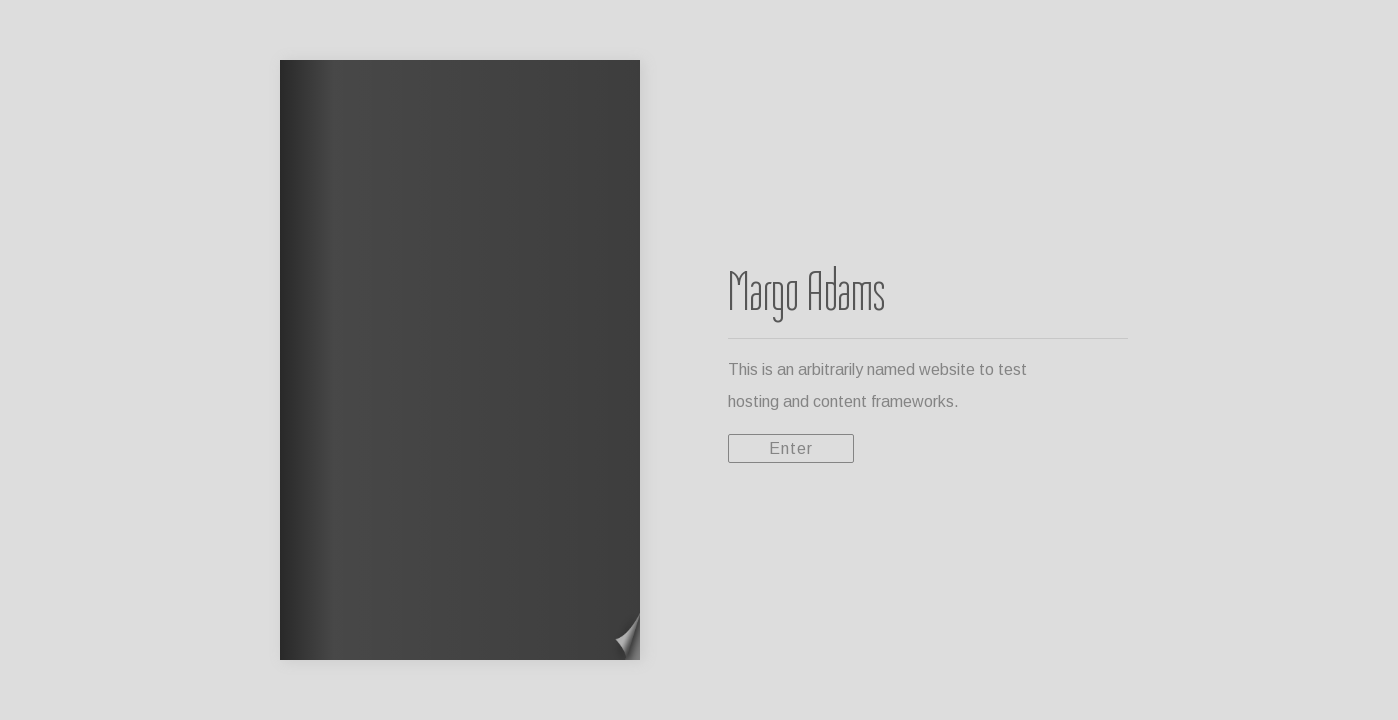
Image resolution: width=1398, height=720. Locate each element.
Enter (791, 448)
